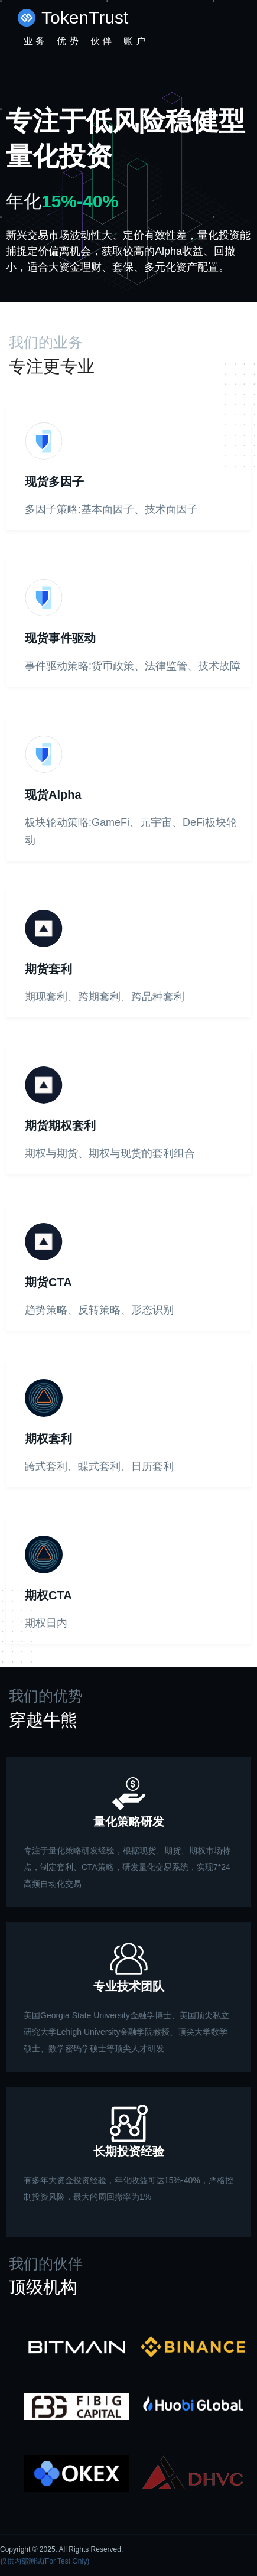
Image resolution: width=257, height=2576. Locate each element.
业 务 (34, 41)
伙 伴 (101, 41)
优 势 (67, 41)
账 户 (134, 41)
